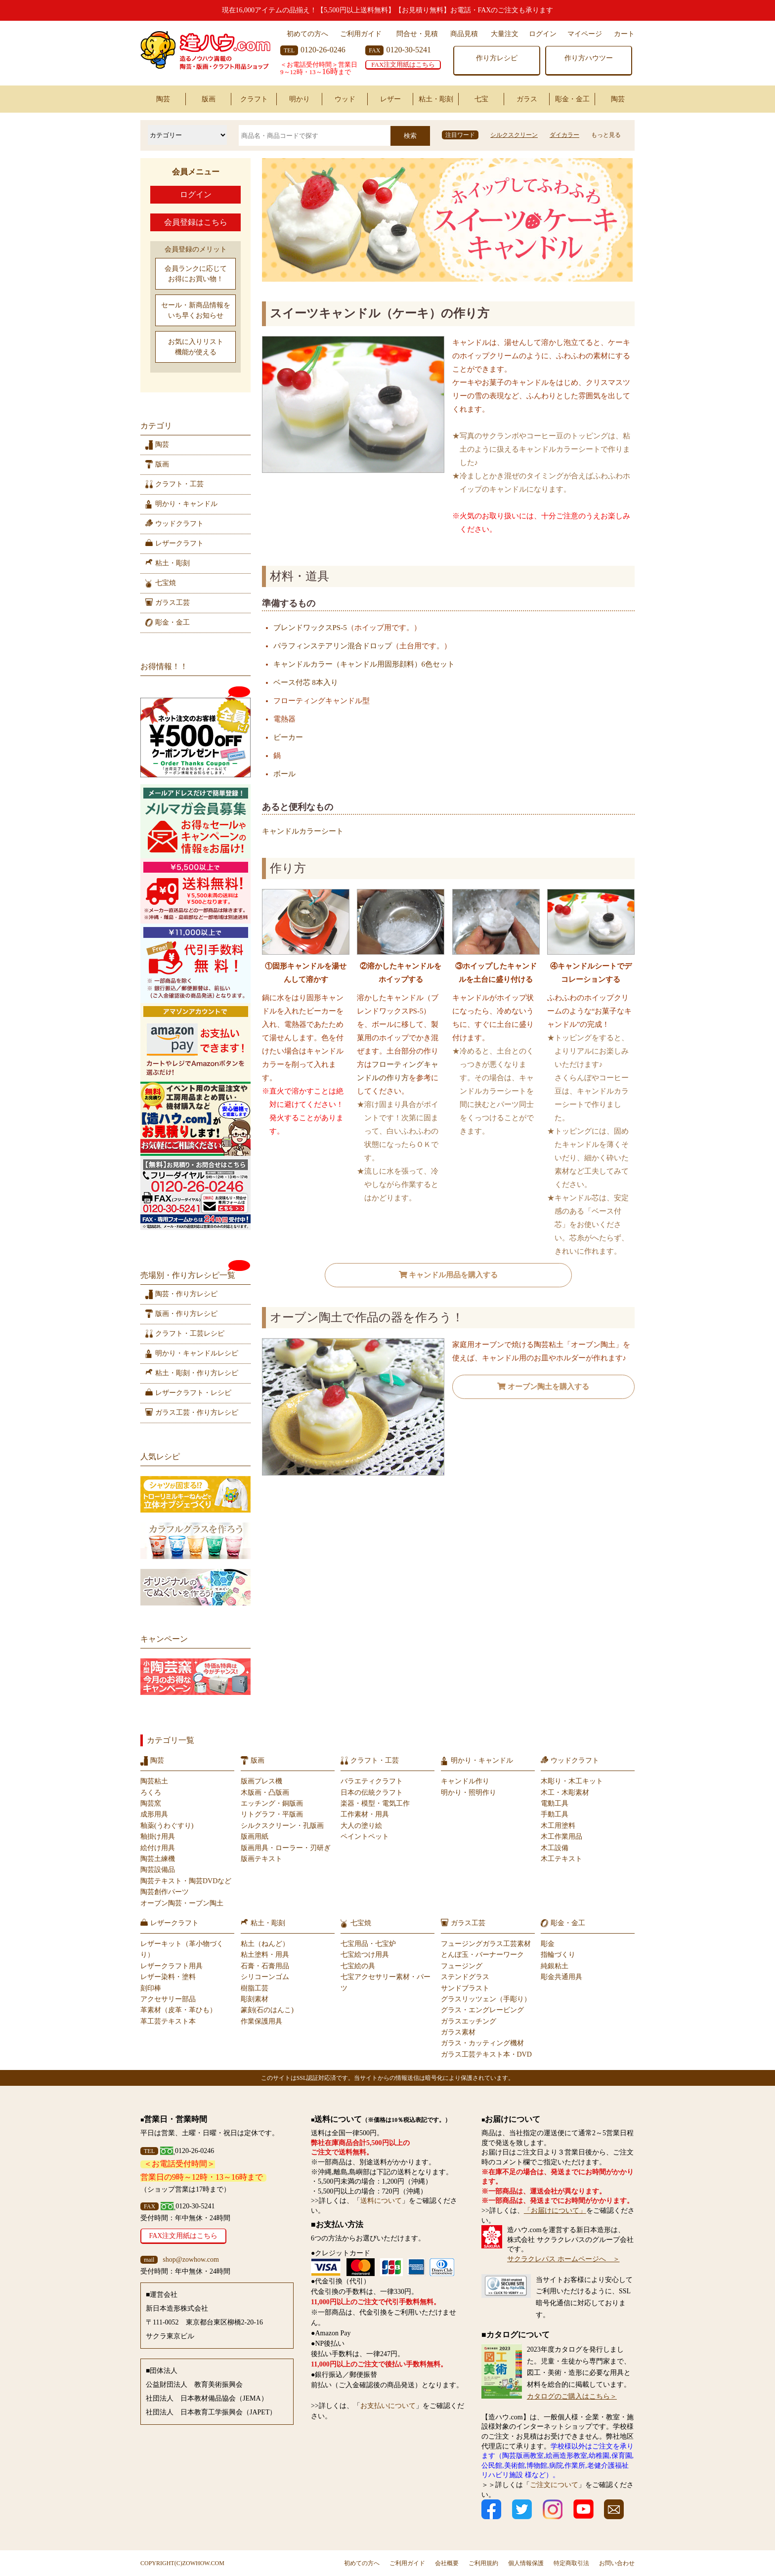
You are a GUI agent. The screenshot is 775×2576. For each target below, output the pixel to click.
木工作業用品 (561, 1836)
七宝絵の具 (358, 1966)
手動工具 (554, 1814)
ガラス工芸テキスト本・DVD (486, 2054)
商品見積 (464, 34)
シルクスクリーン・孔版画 (282, 1825)
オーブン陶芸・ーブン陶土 (181, 1903)
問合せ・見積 (417, 34)
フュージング (461, 1966)
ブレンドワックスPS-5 (310, 628)
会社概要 (447, 2563)
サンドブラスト (465, 1988)
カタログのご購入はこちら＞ (572, 2396)
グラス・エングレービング (482, 2010)
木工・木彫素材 (565, 1792)
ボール (284, 774)
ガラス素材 (458, 2032)
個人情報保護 (526, 2563)
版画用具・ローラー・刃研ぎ (286, 1848)
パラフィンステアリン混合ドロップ (332, 646)
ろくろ (150, 1792)
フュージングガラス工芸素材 (486, 1943)
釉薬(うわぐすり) (166, 1825)
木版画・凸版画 (265, 1792)
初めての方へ (307, 34)
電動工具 (554, 1803)
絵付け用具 (157, 1848)
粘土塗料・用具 (265, 1954)
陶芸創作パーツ (164, 1892)
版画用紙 (254, 1836)
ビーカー (288, 737)
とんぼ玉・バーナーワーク (482, 1954)
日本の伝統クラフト (372, 1792)
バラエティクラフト (372, 1781)
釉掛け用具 (157, 1836)
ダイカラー (564, 134)
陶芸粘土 (154, 1781)
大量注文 (504, 34)
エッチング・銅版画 (272, 1803)
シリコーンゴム (265, 1977)
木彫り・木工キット (572, 1781)
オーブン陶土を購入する (543, 1387)
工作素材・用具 (365, 1814)
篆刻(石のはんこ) (267, 2010)
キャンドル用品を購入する (448, 1275)
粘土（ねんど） (265, 1943)
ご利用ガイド (361, 34)
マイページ (584, 34)
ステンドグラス (465, 1977)
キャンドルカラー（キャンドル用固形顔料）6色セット (364, 664)
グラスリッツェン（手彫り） (486, 1999)
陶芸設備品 (157, 1869)
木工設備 (554, 1848)
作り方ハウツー (588, 58)
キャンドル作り (465, 1781)
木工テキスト (561, 1858)
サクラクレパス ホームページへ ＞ (563, 2259)
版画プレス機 (261, 1781)
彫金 (548, 1943)
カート (624, 34)
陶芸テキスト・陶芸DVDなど (185, 1881)
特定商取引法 (571, 2563)
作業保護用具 (261, 2021)
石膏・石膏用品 (265, 1966)
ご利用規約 (483, 2563)
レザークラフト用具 (171, 1966)
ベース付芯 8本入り (305, 682)
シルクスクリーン (514, 134)
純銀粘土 (554, 1966)
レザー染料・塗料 (168, 1977)
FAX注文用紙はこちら (403, 64)
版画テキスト (261, 1858)
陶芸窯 (150, 1803)
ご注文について (554, 2485)
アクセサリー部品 (168, 1999)
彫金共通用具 (561, 1977)
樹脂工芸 (254, 1988)
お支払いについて (388, 2405)
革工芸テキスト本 (168, 2021)
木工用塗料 (558, 1825)
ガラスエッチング (468, 2021)
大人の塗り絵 (361, 1825)
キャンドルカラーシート (303, 831)
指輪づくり (558, 1954)
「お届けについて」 (555, 2210)
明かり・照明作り (468, 1792)
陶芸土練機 (157, 1858)
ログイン (543, 34)
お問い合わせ (617, 2563)
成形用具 (154, 1814)
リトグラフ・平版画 (272, 1814)
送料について (381, 2200)
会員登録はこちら (195, 222)
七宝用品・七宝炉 (368, 1943)
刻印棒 (150, 1988)
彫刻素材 (254, 1999)
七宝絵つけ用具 (365, 1954)
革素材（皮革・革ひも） (178, 2010)
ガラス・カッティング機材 (482, 2043)
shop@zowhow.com (190, 2259)
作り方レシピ (496, 58)
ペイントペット (365, 1836)
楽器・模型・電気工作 (375, 1803)
